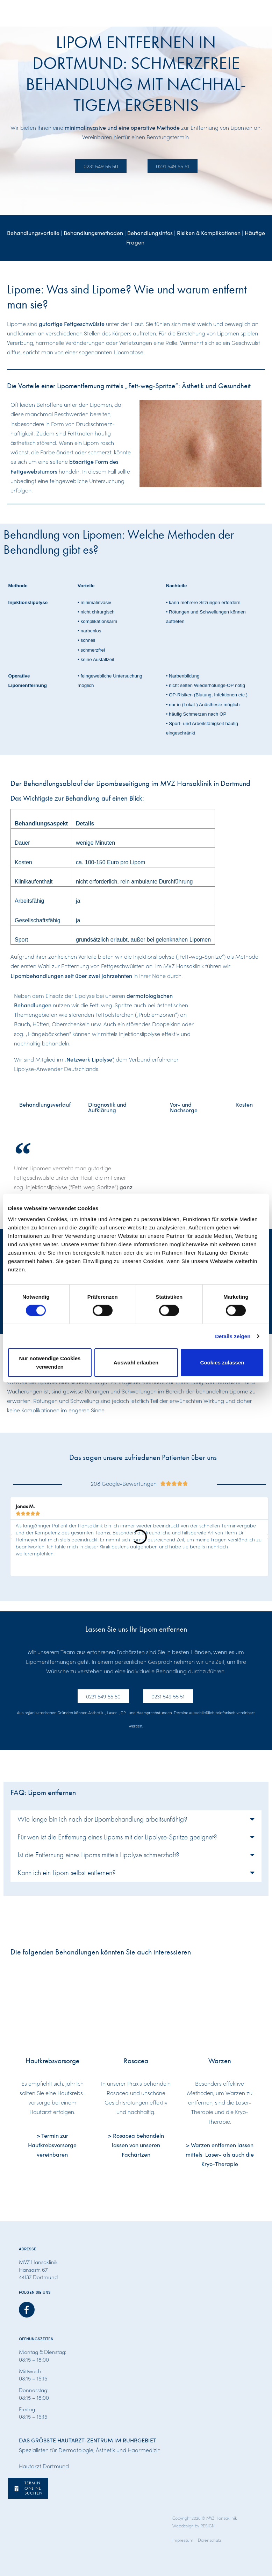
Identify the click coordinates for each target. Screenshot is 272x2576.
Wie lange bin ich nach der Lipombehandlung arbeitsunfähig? (102, 1819)
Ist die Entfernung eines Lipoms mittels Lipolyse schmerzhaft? (98, 1854)
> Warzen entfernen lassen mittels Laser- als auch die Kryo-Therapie (220, 2154)
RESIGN (207, 2525)
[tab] (44, 1107)
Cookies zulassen (222, 1362)
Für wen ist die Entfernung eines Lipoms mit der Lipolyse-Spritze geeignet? (117, 1836)
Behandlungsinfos (150, 232)
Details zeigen (232, 1336)
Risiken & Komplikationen (209, 232)
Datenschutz (209, 2540)
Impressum (182, 2540)
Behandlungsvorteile (33, 232)
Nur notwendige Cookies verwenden (50, 1362)
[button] (10, 1536)
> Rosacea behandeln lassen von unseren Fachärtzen (136, 2144)
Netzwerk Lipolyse (89, 1059)
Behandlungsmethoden (93, 232)
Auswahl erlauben (136, 1362)
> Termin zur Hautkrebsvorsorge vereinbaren (52, 2144)
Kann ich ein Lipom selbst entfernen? (66, 1872)
